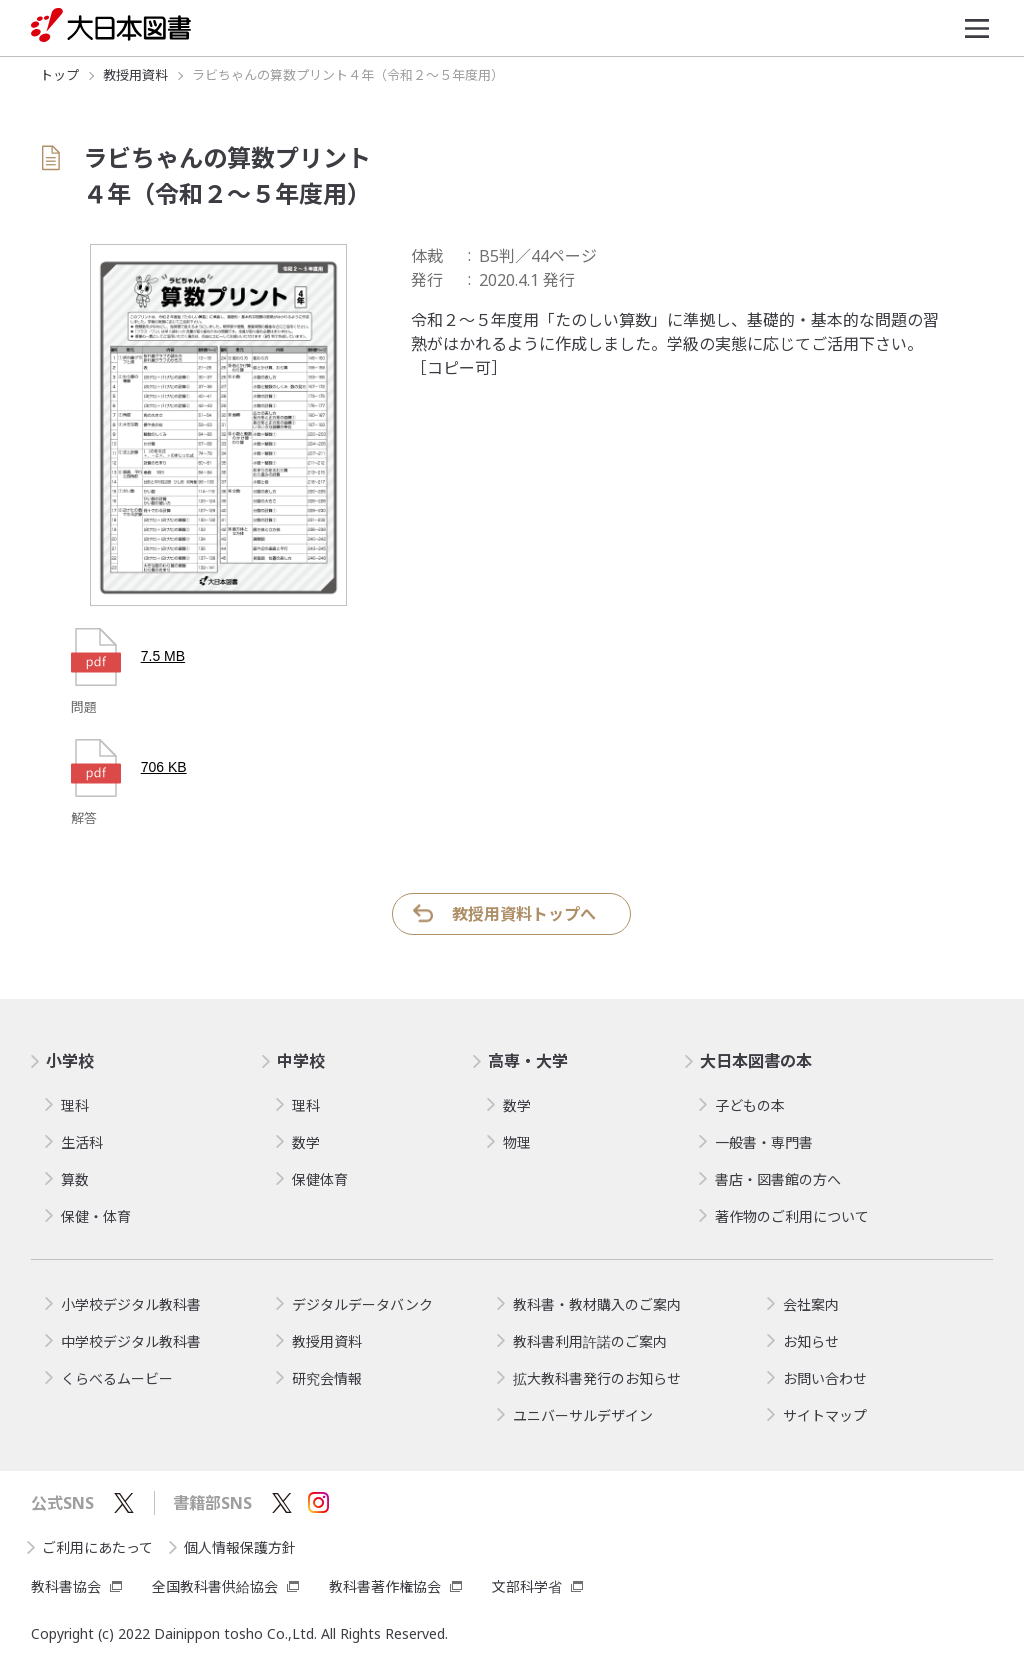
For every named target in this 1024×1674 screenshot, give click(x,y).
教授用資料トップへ (524, 914)
